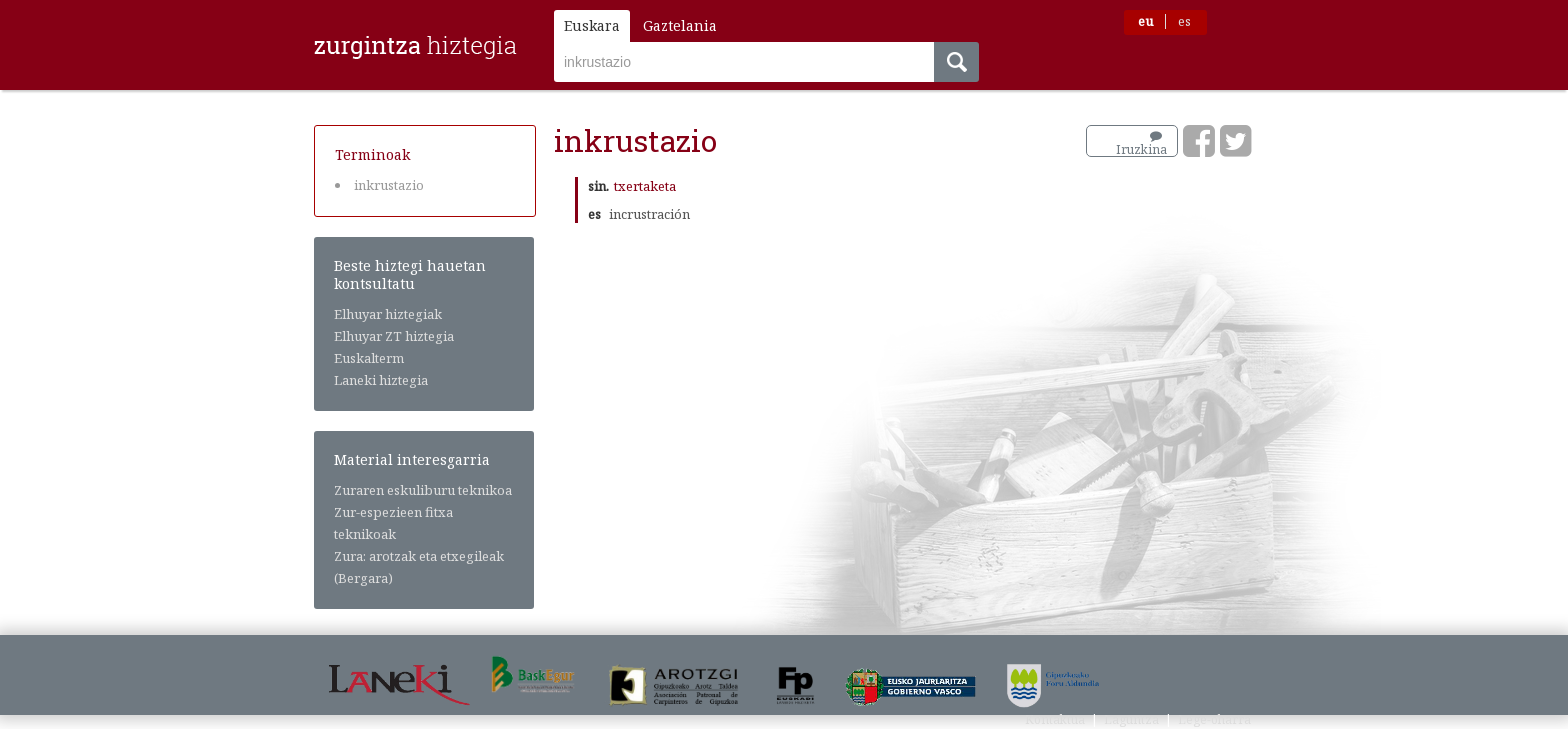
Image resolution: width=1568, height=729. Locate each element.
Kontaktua (1055, 719)
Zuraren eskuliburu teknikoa (423, 490)
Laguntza (1131, 719)
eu (1145, 21)
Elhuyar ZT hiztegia (394, 336)
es (1184, 21)
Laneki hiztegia (381, 380)
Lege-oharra (1214, 719)
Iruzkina (1141, 144)
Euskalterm (369, 358)
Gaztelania (680, 25)
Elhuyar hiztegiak (388, 314)
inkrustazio (389, 185)
